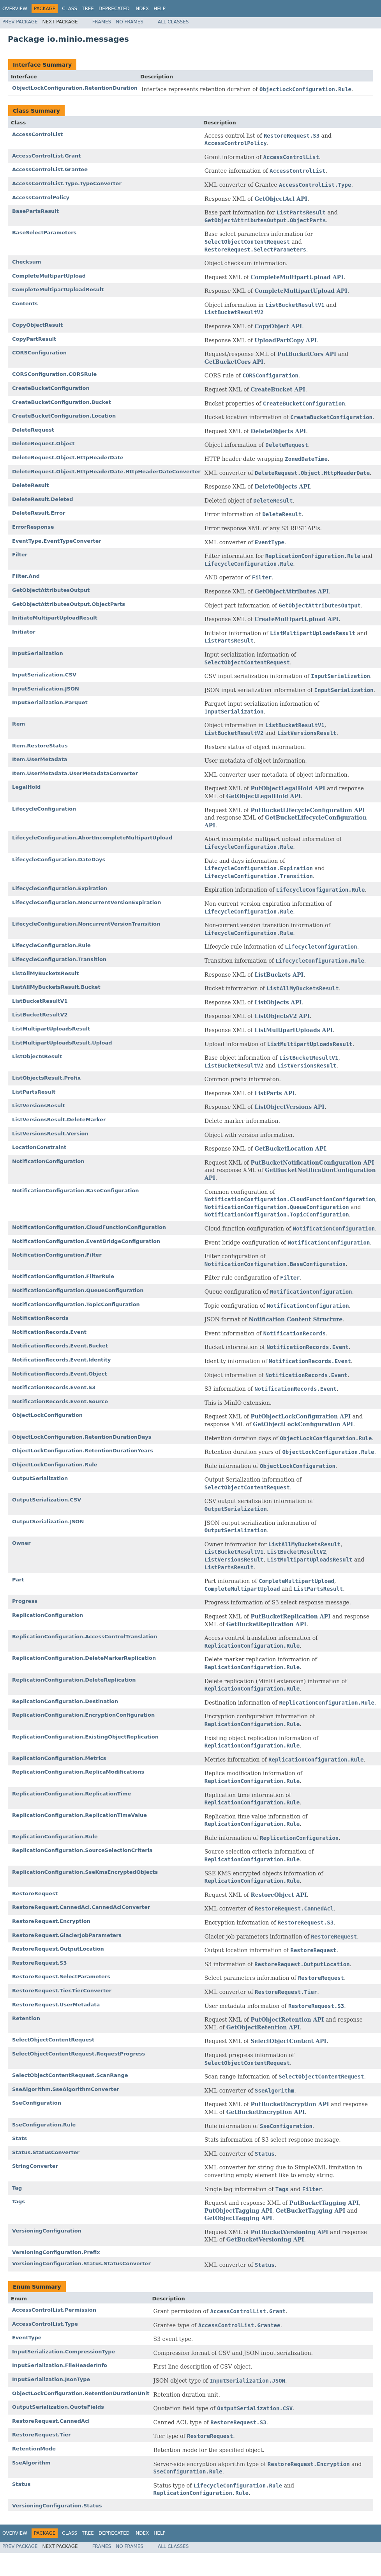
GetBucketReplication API (266, 1624)
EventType (27, 2338)
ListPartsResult (34, 1092)
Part (18, 1580)
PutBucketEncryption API (289, 2104)
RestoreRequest (35, 1893)
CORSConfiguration (39, 353)
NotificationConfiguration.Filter (57, 1255)
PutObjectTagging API (238, 2211)
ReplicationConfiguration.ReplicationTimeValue (79, 1815)
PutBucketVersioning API (289, 2232)
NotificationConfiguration (48, 1161)
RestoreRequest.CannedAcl (51, 2421)
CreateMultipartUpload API (296, 619)
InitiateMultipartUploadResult (54, 618)
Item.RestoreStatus (40, 746)
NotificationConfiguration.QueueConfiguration (78, 1290)
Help (159, 8)
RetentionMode (34, 2449)
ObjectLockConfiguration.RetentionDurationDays (81, 1437)
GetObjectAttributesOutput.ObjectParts (68, 604)
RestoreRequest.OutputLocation (58, 1949)
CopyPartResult (34, 339)
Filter (19, 555)
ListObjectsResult (37, 1056)
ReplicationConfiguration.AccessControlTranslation (84, 1636)
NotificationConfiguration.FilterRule (63, 1276)
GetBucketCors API (234, 362)
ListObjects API (278, 1002)
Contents (25, 303)
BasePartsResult (35, 211)
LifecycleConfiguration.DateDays (58, 859)
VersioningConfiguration (46, 2231)
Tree (88, 8)
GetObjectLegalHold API (263, 796)
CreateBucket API (277, 389)
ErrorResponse (33, 527)
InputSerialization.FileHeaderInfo (59, 2365)
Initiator (23, 632)
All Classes (173, 22)
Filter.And (26, 576)
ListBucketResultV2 (40, 1015)
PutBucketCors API (306, 354)
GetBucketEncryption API (265, 2112)
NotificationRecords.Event (49, 1332)
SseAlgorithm (31, 2463)
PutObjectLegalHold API (287, 788)
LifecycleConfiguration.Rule (51, 945)
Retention (26, 2018)
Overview (14, 8)
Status (21, 2484)
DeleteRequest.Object (43, 443)
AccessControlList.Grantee (50, 169)
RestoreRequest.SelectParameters (61, 1976)
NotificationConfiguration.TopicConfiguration (76, 1304)
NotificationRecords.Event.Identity (61, 1360)
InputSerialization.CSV (44, 675)
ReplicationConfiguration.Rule (55, 1836)
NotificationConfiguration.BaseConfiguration (75, 1190)
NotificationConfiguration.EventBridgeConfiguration (86, 1241)
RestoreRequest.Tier (41, 2435)
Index (141, 8)
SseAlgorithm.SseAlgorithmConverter (65, 2089)
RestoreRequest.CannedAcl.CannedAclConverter (81, 1907)
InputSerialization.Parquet (50, 702)
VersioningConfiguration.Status (57, 2506)
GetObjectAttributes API (291, 591)
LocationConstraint (39, 1147)
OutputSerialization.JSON (48, 1521)
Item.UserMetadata (39, 759)
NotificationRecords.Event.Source (60, 1401)
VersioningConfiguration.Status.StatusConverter (81, 2263)
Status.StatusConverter (45, 2152)
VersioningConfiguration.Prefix (56, 2252)
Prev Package (20, 22)
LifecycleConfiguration (44, 809)
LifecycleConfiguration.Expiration (59, 888)
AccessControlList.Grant (46, 156)
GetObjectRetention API (263, 2027)
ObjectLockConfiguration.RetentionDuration (75, 88)
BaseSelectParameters (44, 232)
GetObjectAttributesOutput (51, 590)
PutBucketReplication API (290, 1616)
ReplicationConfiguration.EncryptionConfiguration (83, 1715)
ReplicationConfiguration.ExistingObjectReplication (85, 1737)
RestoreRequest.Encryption (51, 1921)
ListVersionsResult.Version (50, 1134)
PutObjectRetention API (287, 2020)
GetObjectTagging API (238, 2218)
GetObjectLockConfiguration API (303, 1424)
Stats (19, 2138)
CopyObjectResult (37, 325)
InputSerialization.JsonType (51, 2379)
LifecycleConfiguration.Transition (59, 959)
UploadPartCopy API (285, 340)
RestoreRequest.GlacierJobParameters (67, 1935)
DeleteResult (30, 485)
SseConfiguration (36, 2103)
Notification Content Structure (295, 1319)
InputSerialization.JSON (45, 689)
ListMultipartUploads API (293, 1030)
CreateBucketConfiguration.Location (64, 416)
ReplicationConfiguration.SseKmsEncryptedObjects (85, 1872)
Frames (101, 22)
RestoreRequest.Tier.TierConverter (61, 1991)
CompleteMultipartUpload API (297, 277)
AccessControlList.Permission (54, 2310)
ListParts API (274, 1093)
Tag (17, 2188)
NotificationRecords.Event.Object (59, 1374)
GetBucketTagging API (311, 2211)
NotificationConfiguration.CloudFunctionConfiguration (89, 1227)
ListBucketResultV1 (40, 1001)
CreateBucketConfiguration (51, 388)
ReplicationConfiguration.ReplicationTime (71, 1794)
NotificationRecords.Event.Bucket (60, 1346)
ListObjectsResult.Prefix (46, 1078)
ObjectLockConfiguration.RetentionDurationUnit (81, 2393)
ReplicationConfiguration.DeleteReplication (74, 1680)
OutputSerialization (40, 1478)
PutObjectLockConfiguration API (300, 1416)
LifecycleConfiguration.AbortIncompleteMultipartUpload (92, 838)
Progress (24, 1601)
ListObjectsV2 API (282, 1016)
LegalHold (26, 787)
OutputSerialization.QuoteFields (58, 2407)
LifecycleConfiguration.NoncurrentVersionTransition (86, 924)
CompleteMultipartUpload (49, 276)
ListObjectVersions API (289, 1107)
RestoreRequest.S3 (39, 1963)
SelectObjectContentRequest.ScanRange (70, 2075)
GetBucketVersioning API (265, 2239)
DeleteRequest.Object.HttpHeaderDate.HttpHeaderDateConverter (106, 471)
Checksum (26, 262)
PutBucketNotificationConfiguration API (312, 1163)
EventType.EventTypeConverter (56, 541)
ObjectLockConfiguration (47, 1415)
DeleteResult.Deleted (42, 499)
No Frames (129, 22)
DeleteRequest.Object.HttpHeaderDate (67, 457)
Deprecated (114, 8)
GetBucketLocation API (290, 1148)
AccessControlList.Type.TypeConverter (67, 183)
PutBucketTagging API (324, 2203)
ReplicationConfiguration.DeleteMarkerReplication (84, 1658)
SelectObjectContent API (288, 2041)
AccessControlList (37, 134)
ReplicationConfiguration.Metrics (59, 1758)
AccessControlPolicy (40, 197)
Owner (21, 1543)
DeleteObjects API (278, 431)
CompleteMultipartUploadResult (58, 289)
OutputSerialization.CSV (46, 1500)
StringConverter (35, 2166)
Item (18, 724)
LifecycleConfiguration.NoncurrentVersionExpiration (86, 902)
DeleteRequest (33, 430)
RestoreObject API (278, 1895)
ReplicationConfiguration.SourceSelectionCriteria (82, 1850)
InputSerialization (37, 653)
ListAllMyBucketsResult (45, 973)
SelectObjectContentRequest (53, 2040)
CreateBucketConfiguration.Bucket (61, 402)
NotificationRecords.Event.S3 (53, 1387)
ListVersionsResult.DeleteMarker (59, 1119)
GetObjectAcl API (280, 199)
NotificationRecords (40, 1318)
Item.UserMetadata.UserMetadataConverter (75, 773)
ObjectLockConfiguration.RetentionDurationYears (82, 1451)
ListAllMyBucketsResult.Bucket (56, 987)
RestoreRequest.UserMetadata (56, 2005)
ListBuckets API (278, 975)
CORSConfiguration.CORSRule (54, 374)
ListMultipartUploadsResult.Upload (62, 1043)
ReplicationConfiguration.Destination (65, 1701)
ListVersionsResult (38, 1105)
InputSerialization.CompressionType (63, 2352)
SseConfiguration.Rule (44, 2125)
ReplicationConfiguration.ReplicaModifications (78, 1772)
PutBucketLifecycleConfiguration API (307, 810)
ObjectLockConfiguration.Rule (54, 1465)
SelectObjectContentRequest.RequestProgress (78, 2054)
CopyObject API (278, 326)
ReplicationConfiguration (47, 1615)
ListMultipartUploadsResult (51, 1029)
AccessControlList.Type (45, 2324)
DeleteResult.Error (38, 513)
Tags (18, 2201)
